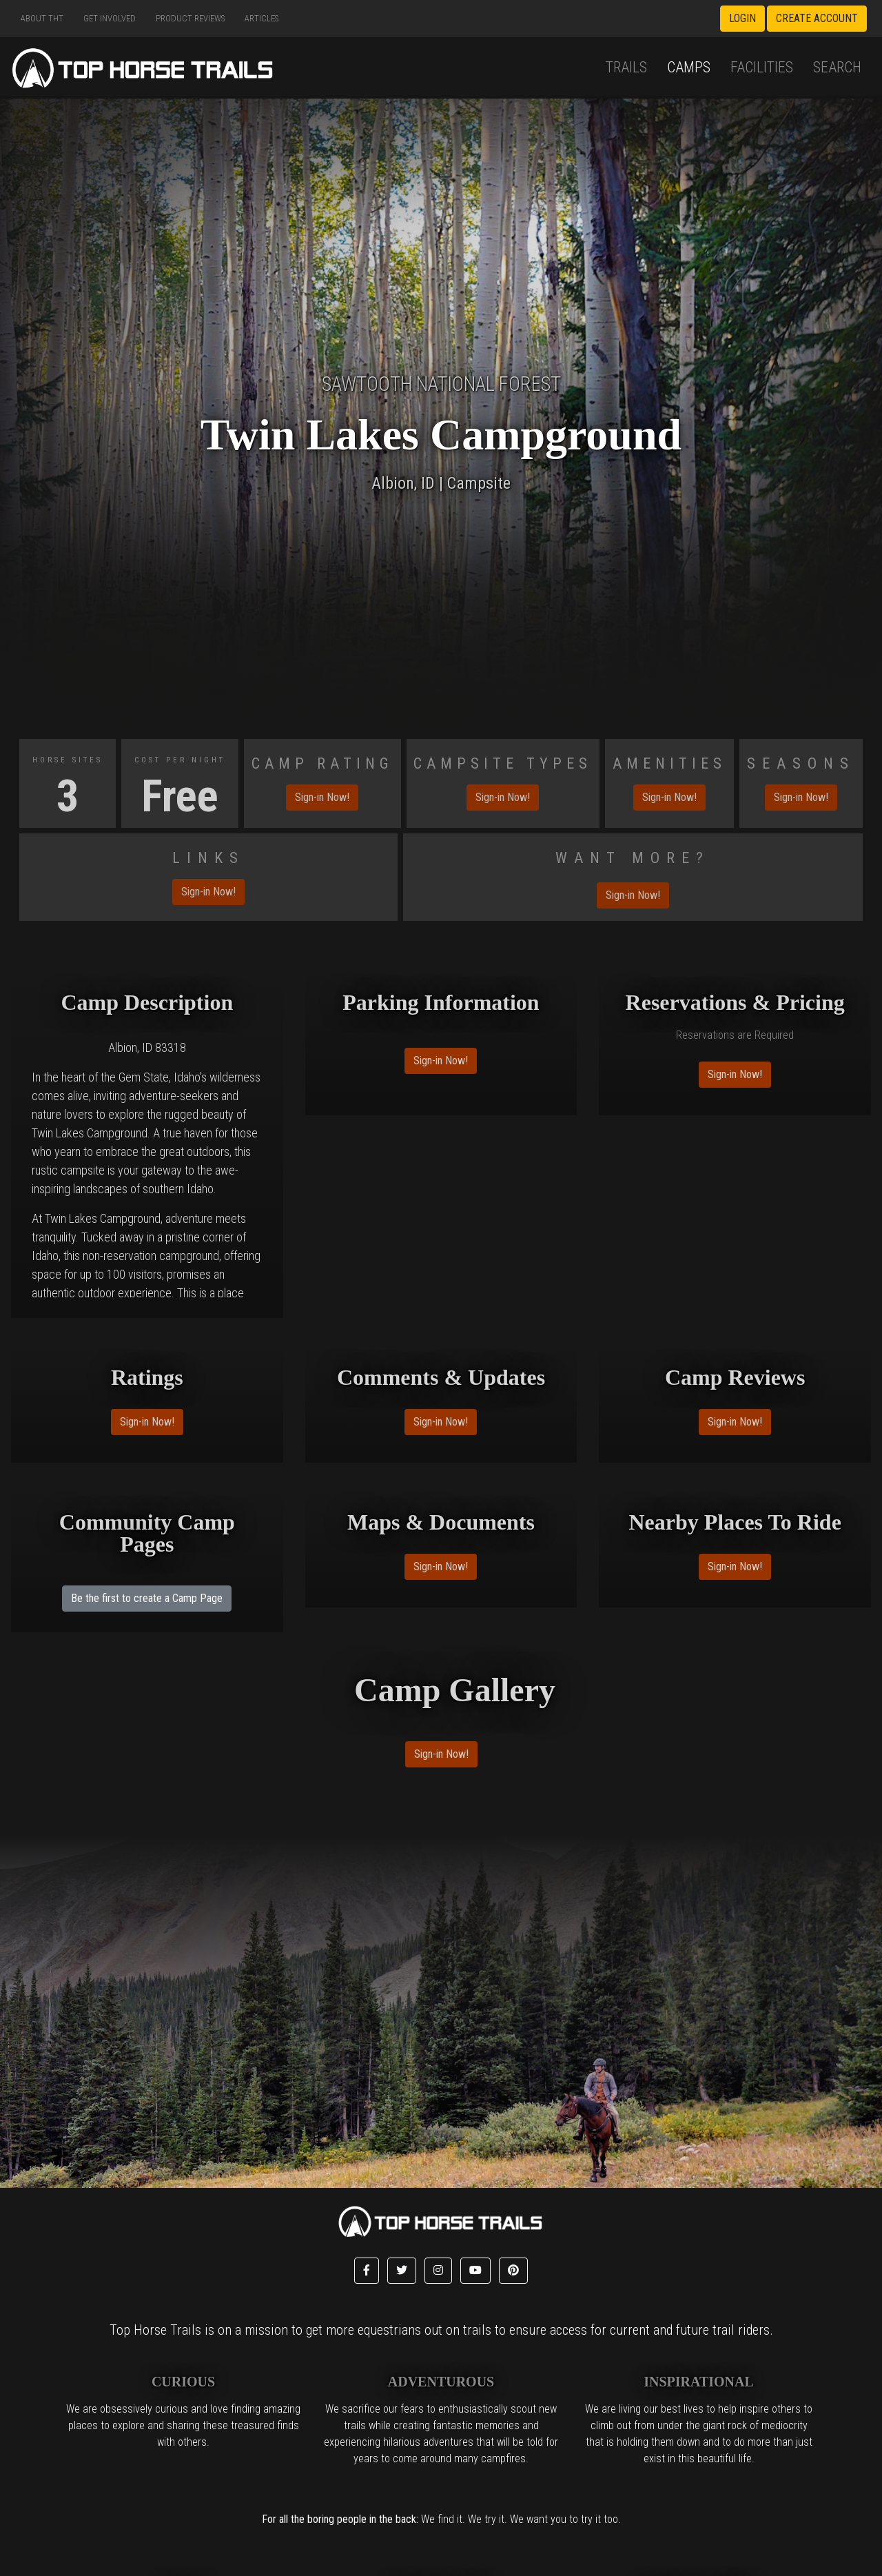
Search (837, 67)
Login (742, 18)
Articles (261, 18)
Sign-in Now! (322, 797)
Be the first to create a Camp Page (147, 1598)
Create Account (817, 18)
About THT (42, 18)
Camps (688, 67)
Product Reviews (190, 18)
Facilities (761, 67)
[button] (366, 2271)
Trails (626, 67)
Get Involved (109, 18)
